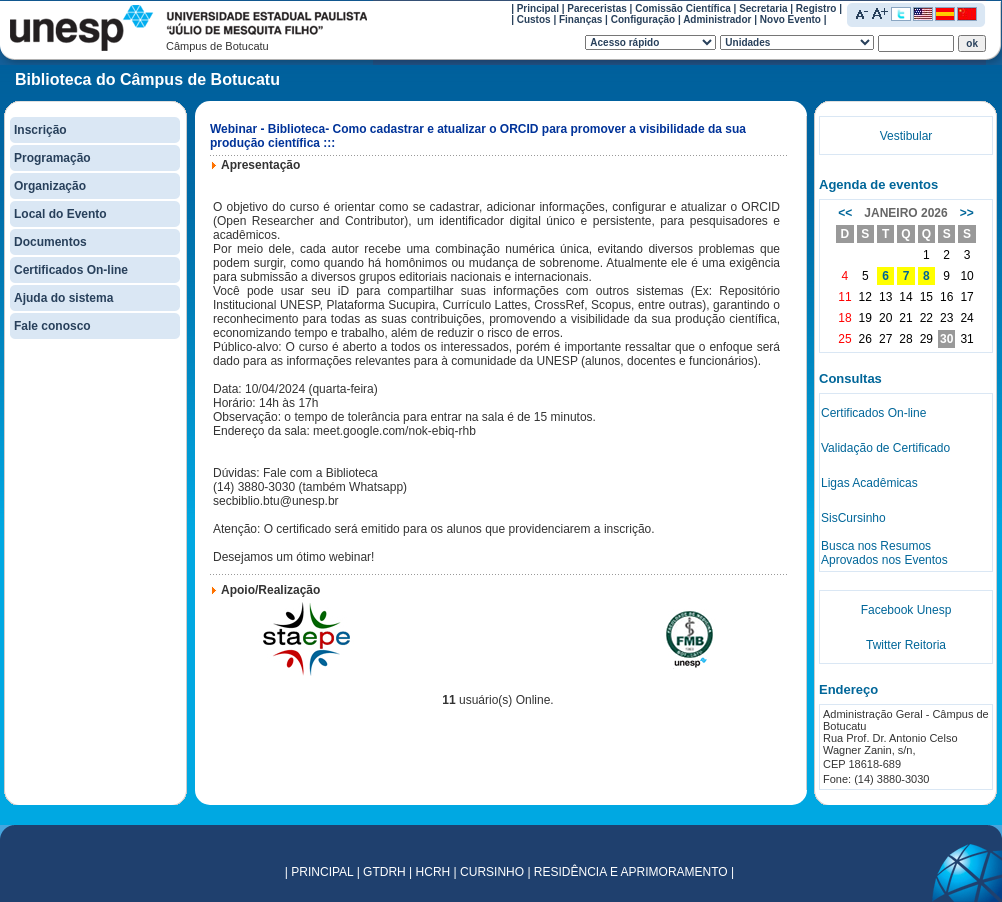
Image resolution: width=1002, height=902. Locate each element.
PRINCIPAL (322, 872)
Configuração (643, 19)
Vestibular (906, 136)
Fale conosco (52, 326)
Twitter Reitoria (906, 645)
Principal (538, 8)
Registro (816, 8)
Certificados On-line (71, 270)
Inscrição (40, 130)
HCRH (433, 872)
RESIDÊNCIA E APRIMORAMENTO (631, 872)
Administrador (717, 19)
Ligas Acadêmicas (869, 483)
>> (967, 213)
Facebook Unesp (906, 610)
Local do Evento (60, 214)
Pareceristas (597, 8)
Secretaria (763, 8)
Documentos (50, 242)
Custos (534, 19)
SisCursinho (853, 518)
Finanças (580, 19)
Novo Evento (790, 19)
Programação (52, 158)
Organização (50, 186)
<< (845, 213)
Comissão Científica (683, 8)
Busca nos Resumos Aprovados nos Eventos (884, 553)
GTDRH (384, 872)
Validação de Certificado (885, 448)
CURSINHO (492, 872)
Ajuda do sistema (63, 298)
